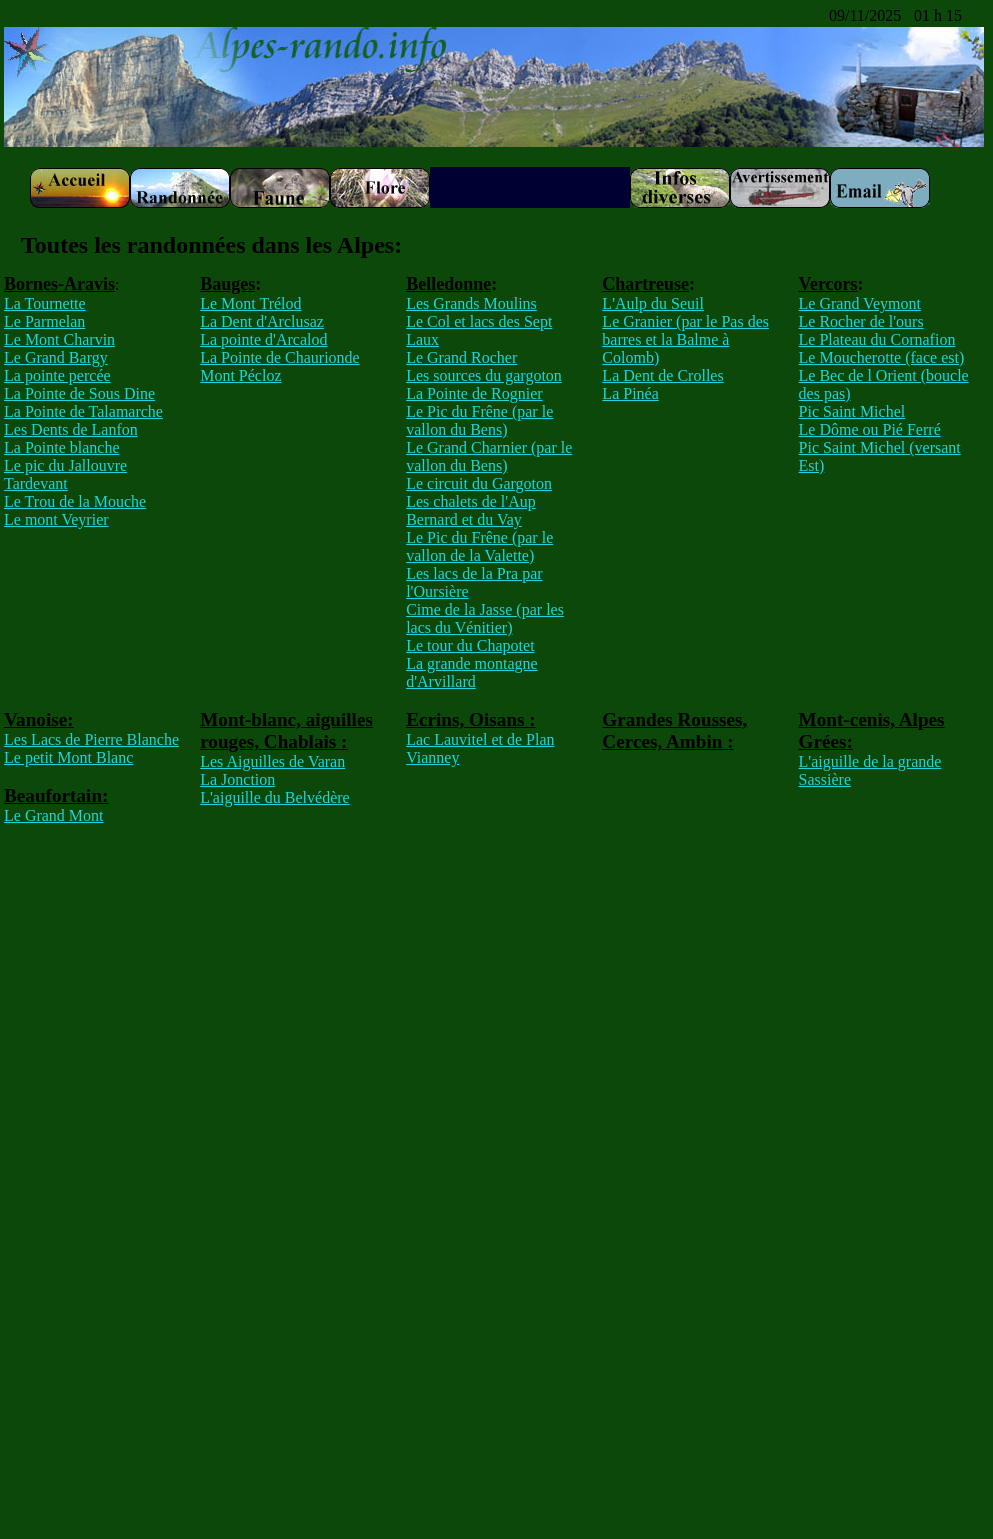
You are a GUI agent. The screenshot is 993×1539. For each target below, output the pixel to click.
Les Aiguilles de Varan (272, 761)
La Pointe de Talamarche (83, 411)
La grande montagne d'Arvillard (472, 672)
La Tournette (45, 303)
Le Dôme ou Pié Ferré (870, 429)
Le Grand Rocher (461, 357)
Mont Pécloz (240, 375)
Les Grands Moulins (471, 303)
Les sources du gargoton (484, 375)
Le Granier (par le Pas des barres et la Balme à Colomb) (685, 339)
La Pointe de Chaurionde (280, 357)
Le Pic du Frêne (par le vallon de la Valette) (479, 546)
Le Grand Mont (54, 815)
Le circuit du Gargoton (479, 483)
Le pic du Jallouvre (65, 465)
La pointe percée (57, 375)
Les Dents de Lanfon (71, 429)
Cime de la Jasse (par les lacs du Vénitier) (485, 618)
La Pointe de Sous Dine (79, 393)
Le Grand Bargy (56, 357)
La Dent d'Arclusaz (262, 321)
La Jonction (237, 779)
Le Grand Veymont (860, 303)
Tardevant (36, 483)
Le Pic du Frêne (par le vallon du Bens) (479, 420)
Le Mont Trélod (250, 303)
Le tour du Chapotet (470, 645)
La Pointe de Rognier (474, 393)
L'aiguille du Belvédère (275, 797)
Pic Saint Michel (852, 411)
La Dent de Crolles (662, 375)
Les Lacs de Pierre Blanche (91, 739)
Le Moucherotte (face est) (882, 357)
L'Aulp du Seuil (653, 303)
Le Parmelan (44, 321)
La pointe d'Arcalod (263, 339)
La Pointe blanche (62, 447)
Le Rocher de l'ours (861, 321)
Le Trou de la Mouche (75, 501)
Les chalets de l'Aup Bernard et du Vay (471, 510)
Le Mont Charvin (59, 339)
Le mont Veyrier (56, 519)
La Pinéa (630, 393)
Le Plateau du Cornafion (877, 339)
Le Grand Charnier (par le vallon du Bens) (489, 456)
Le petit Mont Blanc (68, 757)
